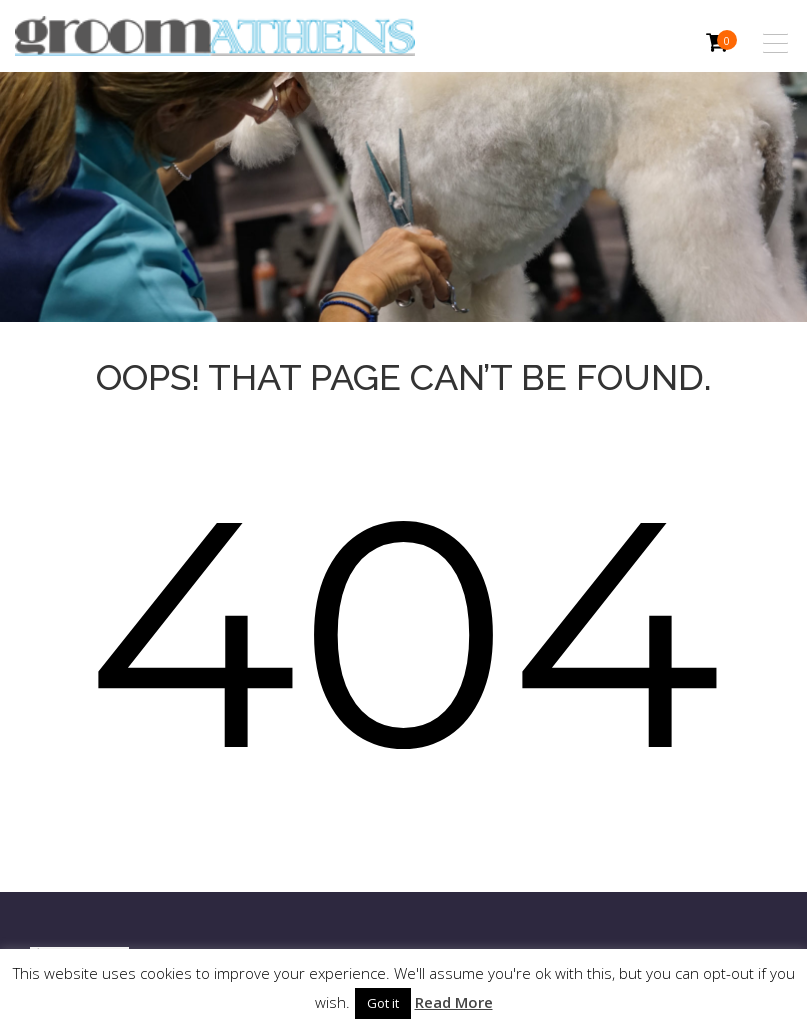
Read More (454, 1002)
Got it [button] (383, 1003)
